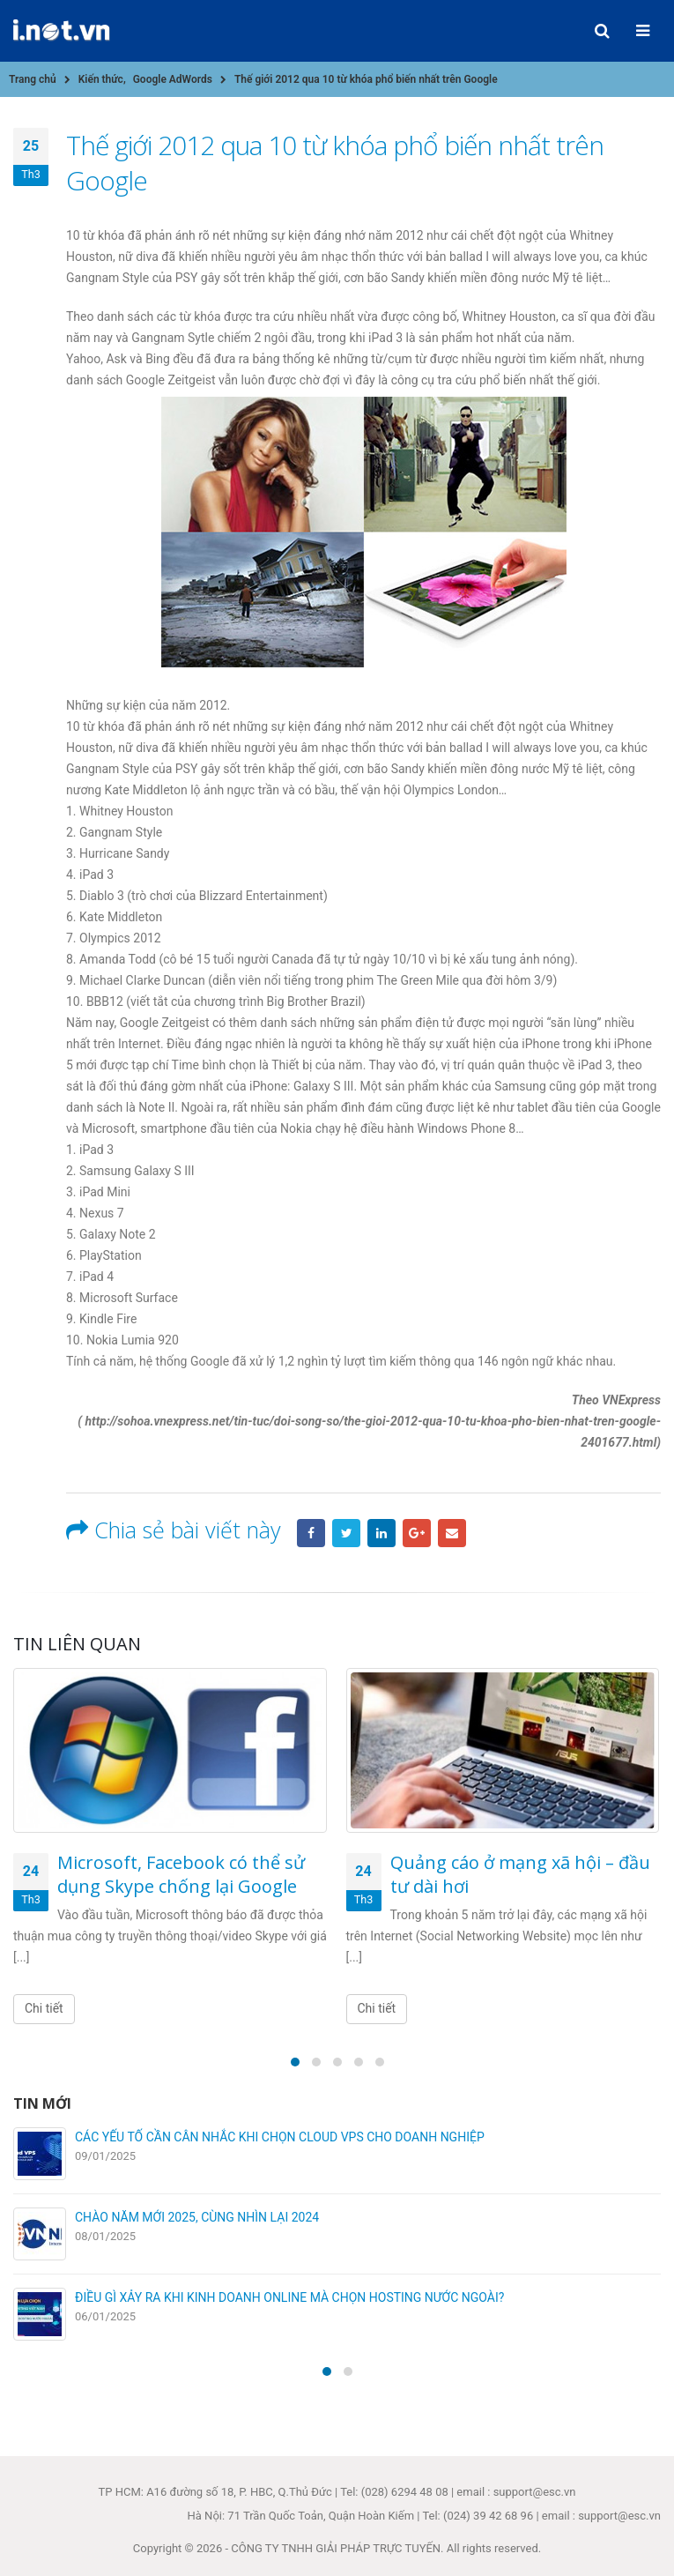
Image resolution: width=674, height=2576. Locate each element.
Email (452, 1533)
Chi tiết (44, 2008)
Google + (417, 1533)
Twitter (346, 1533)
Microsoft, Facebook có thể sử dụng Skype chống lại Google (181, 1874)
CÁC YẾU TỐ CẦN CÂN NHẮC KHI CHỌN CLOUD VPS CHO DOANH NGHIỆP (280, 2137)
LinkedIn (381, 1533)
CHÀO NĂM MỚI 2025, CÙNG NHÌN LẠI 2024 (197, 2217)
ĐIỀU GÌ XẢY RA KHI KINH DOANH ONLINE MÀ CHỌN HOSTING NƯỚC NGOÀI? (289, 2297)
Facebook (311, 1533)
